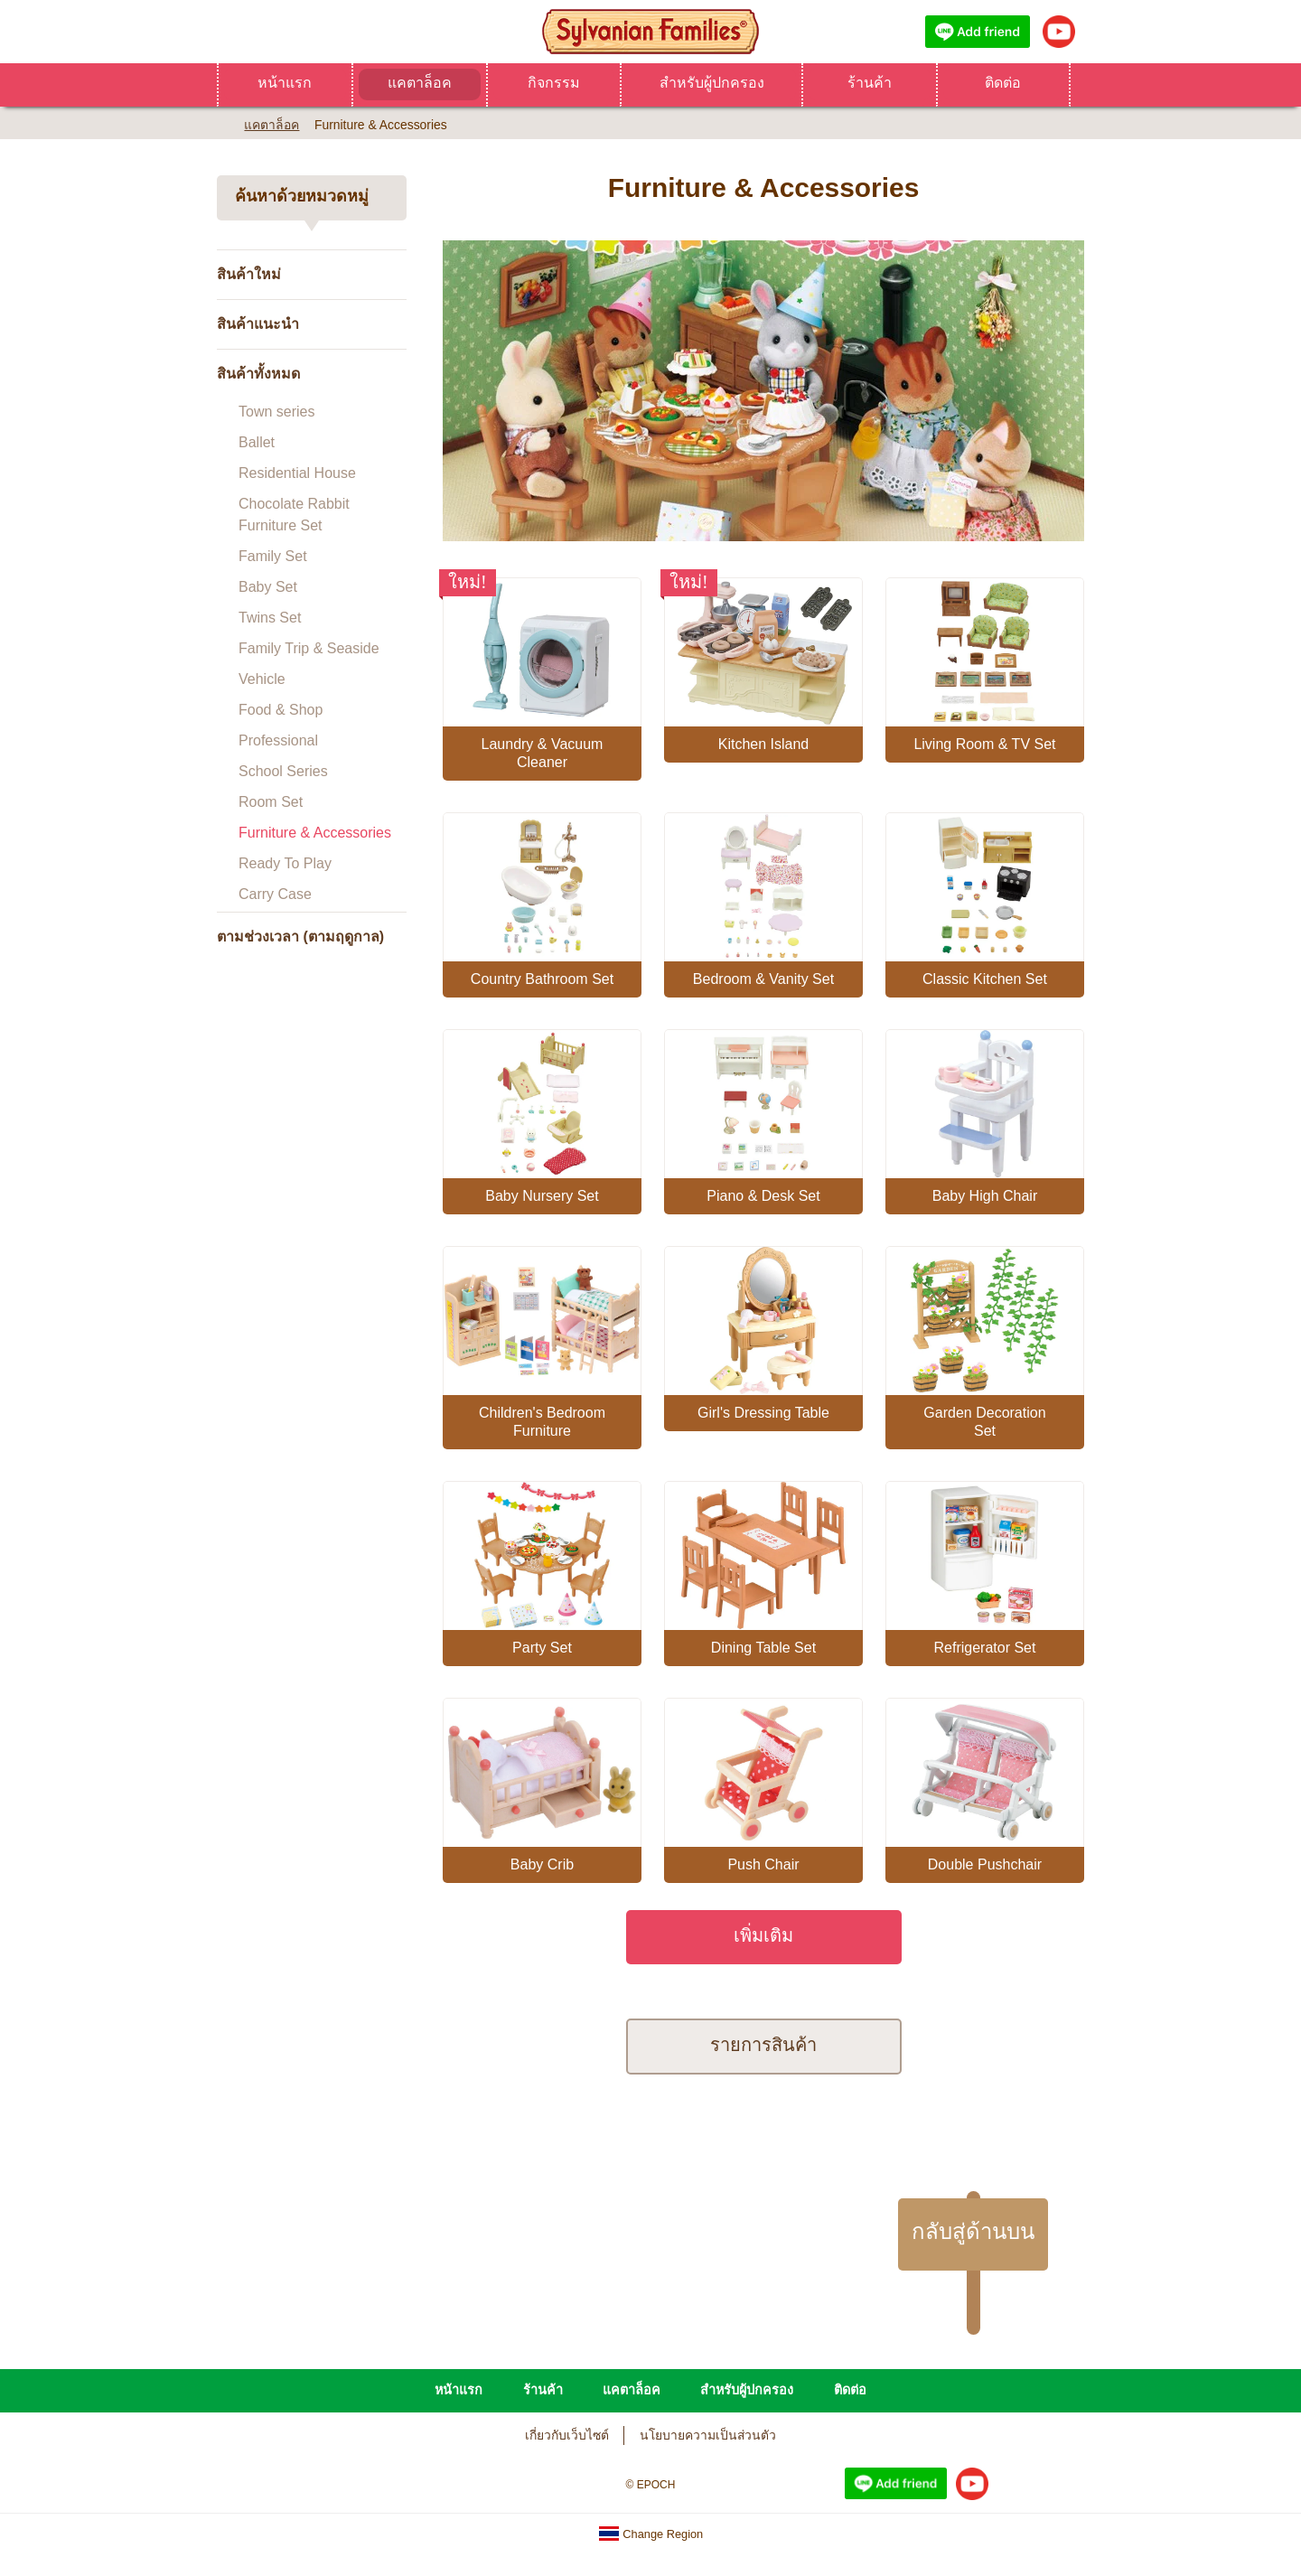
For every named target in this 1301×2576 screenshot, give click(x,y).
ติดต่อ (1003, 82)
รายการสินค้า (763, 2044)
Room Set (271, 802)
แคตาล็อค (420, 82)
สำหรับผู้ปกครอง (712, 82)
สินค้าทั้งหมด (258, 373)
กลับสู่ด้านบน (973, 2231)
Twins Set (270, 617)
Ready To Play (285, 863)
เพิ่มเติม (763, 1935)
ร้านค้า (869, 82)
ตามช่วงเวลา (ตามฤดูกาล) (300, 936)
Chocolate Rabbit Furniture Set (294, 514)
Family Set (273, 556)
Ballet (257, 442)
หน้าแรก (284, 82)
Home (223, 123)
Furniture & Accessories (315, 832)
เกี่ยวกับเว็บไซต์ (567, 2435)
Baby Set (268, 587)
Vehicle (262, 679)
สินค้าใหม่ (249, 274)
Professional (278, 740)
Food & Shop (281, 709)
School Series (283, 771)
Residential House (297, 473)
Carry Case (275, 894)
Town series (276, 411)
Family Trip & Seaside (309, 648)
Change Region (651, 2534)
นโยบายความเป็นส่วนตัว (708, 2435)
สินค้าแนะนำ (258, 324)
